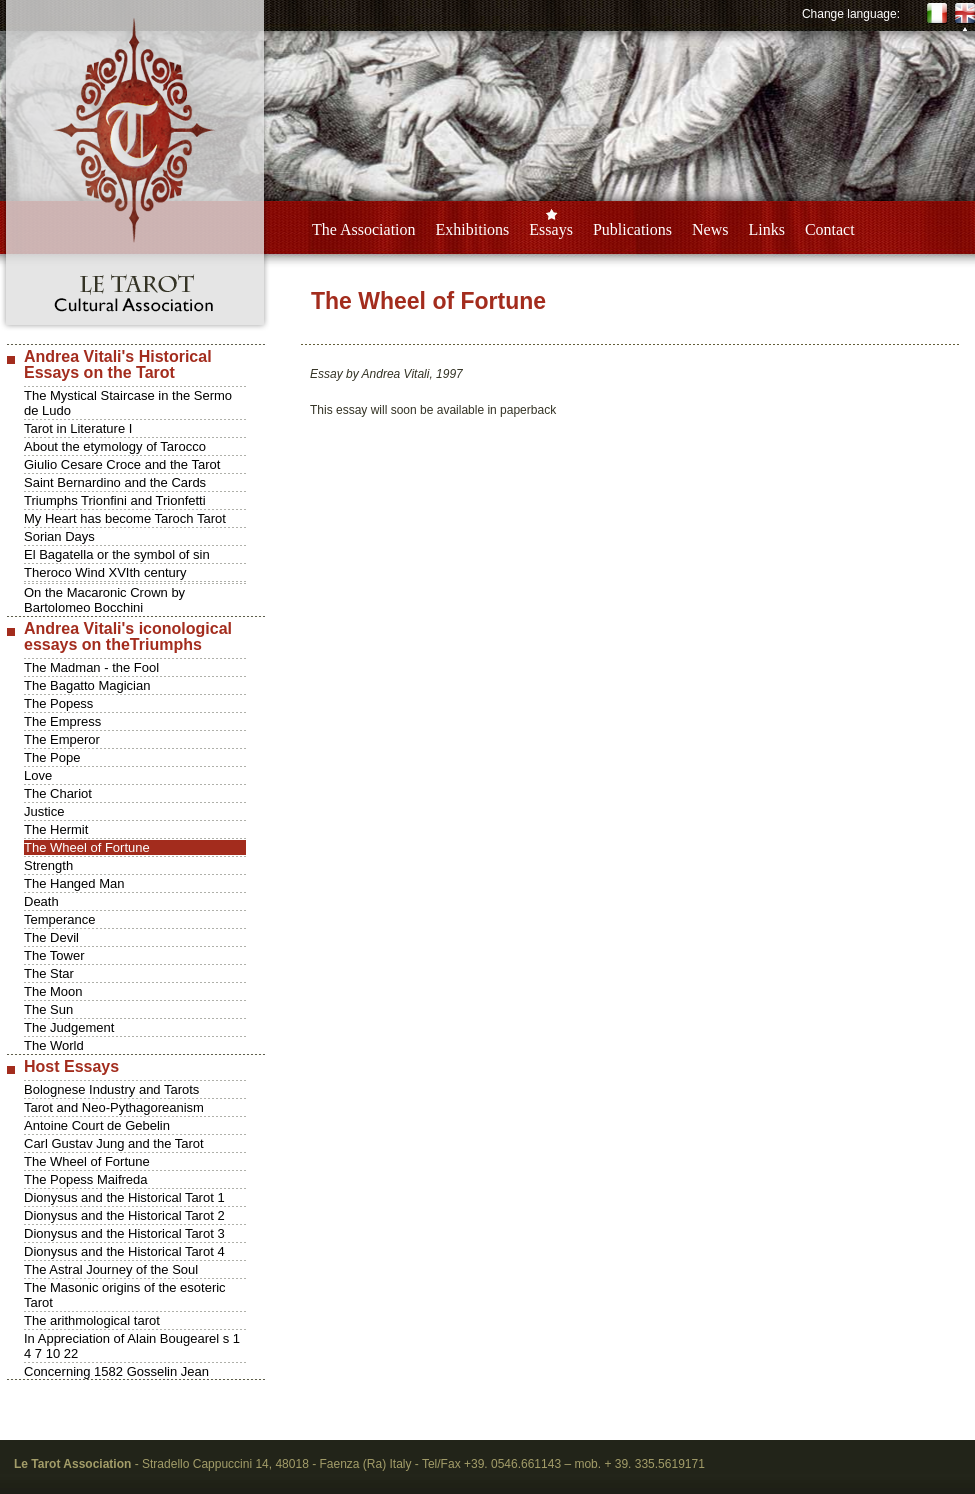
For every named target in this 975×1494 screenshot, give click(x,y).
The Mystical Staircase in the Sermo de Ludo (128, 403)
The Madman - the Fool (91, 667)
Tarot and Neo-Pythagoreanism (114, 1107)
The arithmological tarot (92, 1320)
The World (54, 1045)
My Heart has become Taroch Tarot (125, 518)
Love (38, 775)
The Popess (58, 703)
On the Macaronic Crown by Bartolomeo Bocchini (104, 600)
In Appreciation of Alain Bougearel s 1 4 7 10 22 (132, 1346)
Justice (44, 811)
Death (41, 901)
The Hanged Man (74, 883)
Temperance (60, 919)
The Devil (51, 937)
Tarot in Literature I (78, 428)
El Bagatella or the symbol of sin (117, 554)
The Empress (62, 721)
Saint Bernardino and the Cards (115, 482)
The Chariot (58, 793)
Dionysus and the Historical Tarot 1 (124, 1197)
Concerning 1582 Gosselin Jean (116, 1371)
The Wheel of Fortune (87, 847)
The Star (49, 973)
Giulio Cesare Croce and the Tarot (122, 464)
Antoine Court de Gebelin (97, 1125)
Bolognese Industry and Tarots (111, 1089)
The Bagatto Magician (87, 685)
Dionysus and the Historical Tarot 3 (124, 1233)
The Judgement (69, 1027)
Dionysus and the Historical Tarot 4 (124, 1251)
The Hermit (56, 829)
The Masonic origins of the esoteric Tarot (125, 1295)
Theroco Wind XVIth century (105, 572)
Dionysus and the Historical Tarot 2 (124, 1215)
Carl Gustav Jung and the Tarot (114, 1143)
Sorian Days (59, 536)
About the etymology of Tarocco (115, 446)
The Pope (52, 757)
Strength (48, 865)
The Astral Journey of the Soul (111, 1269)
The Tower (54, 955)
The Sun (48, 1009)
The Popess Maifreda (86, 1179)
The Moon (53, 991)
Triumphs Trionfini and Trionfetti (115, 500)
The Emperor (62, 739)
